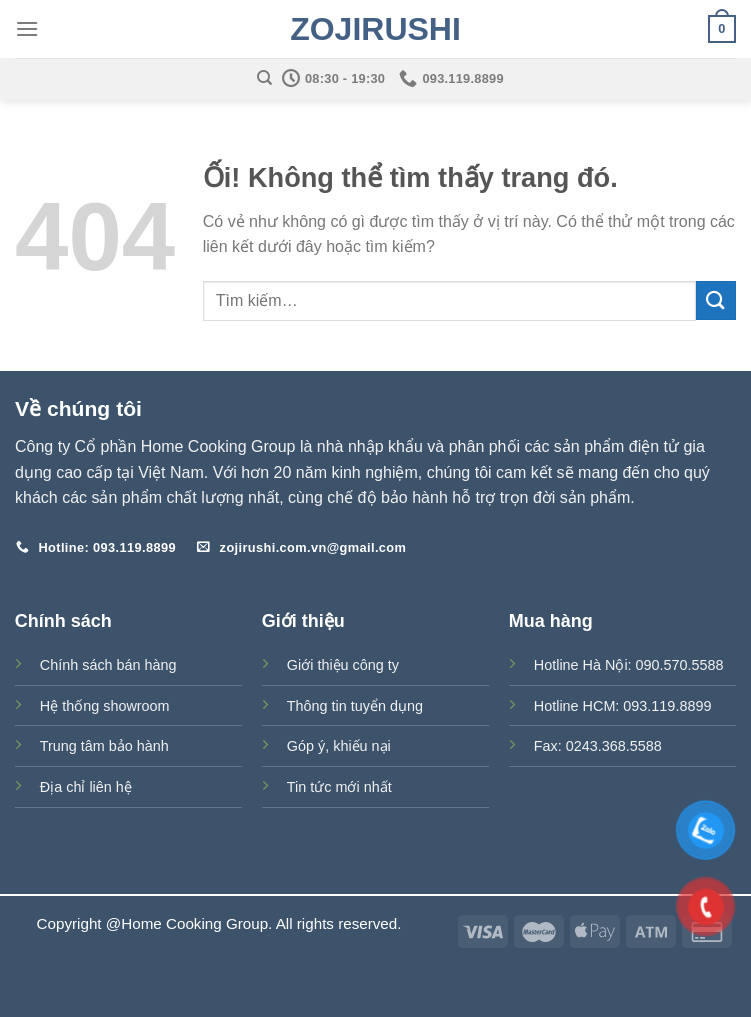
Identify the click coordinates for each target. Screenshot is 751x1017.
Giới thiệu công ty (343, 665)
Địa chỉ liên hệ (86, 787)
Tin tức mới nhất (339, 787)
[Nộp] (716, 300)
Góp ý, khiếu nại (339, 746)
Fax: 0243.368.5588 (598, 746)
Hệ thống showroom (105, 706)
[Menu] (27, 28)
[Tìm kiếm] (264, 78)
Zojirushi (375, 29)
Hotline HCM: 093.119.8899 (623, 706)
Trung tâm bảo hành (104, 746)
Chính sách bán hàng (108, 665)
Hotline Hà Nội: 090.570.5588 (629, 665)
